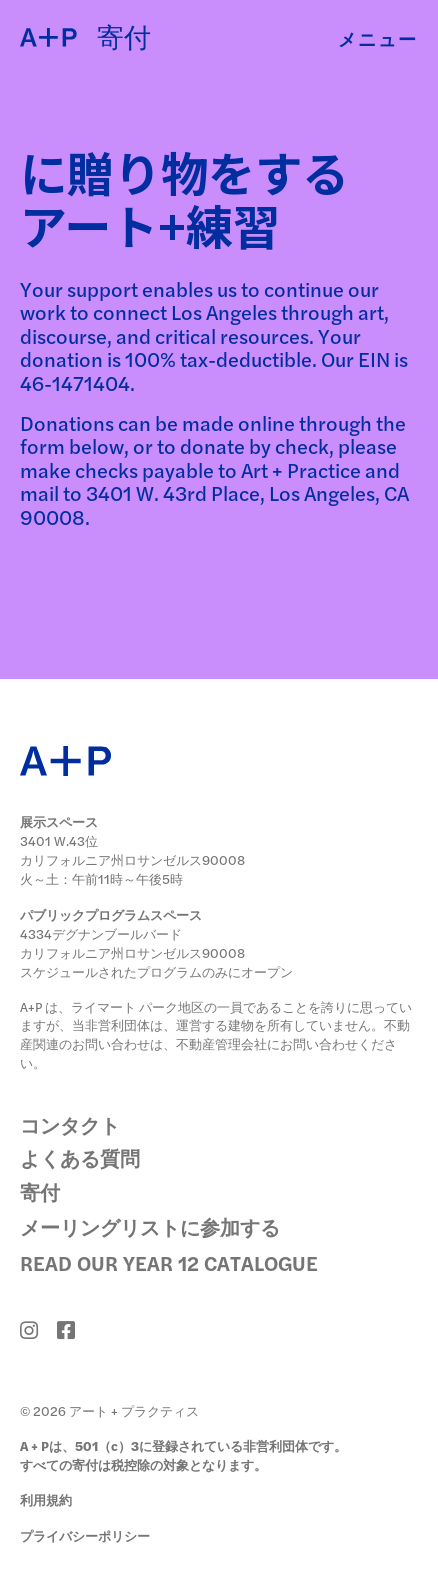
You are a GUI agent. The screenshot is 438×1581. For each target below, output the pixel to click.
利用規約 (46, 1499)
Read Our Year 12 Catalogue (169, 1262)
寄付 (40, 1192)
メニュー (378, 38)
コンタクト (70, 1125)
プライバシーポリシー (85, 1535)
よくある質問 (80, 1158)
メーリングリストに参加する (150, 1226)
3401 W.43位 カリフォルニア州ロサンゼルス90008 (132, 850)
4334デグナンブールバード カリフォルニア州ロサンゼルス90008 (132, 943)
